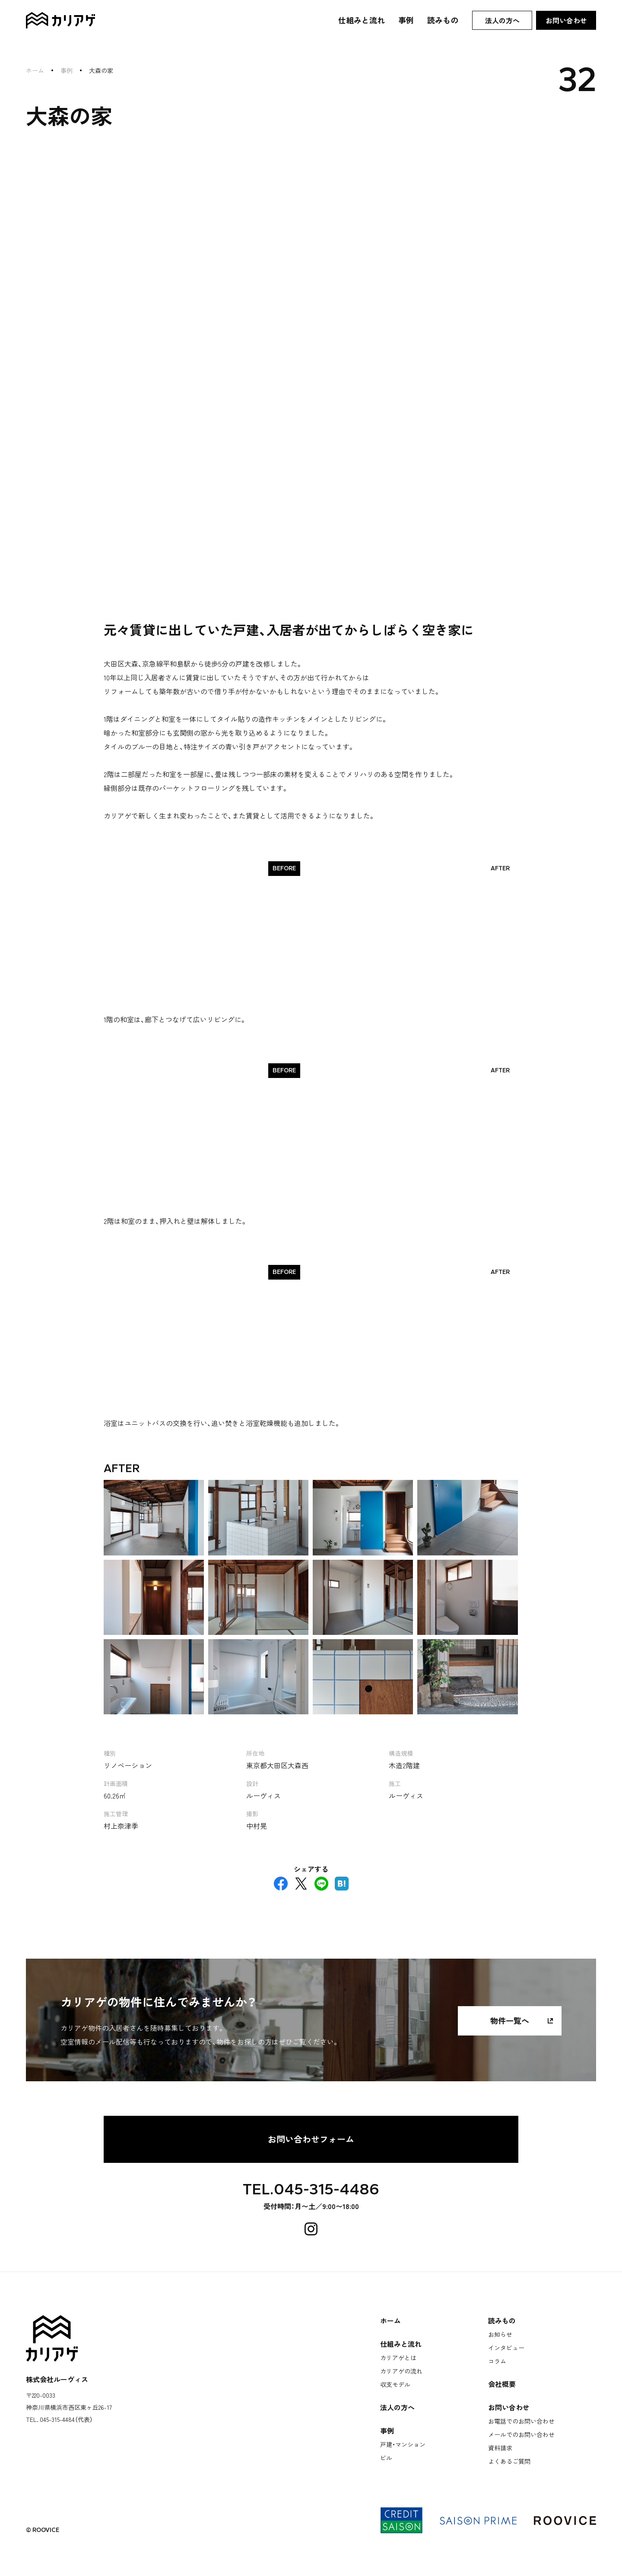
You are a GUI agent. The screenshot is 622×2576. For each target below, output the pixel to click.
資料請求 (500, 2447)
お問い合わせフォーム (311, 2138)
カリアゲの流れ (401, 2370)
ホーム (35, 70)
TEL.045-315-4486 (311, 2188)
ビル (386, 2457)
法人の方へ (502, 20)
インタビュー (506, 2347)
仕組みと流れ (361, 20)
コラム (497, 2360)
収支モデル (395, 2384)
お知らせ (500, 2333)
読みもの (442, 20)
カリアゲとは (398, 2357)
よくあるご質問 (509, 2460)
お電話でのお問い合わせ (521, 2420)
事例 (406, 20)
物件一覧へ (509, 2020)
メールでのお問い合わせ (521, 2434)
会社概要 (502, 2383)
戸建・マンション (402, 2444)
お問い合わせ (566, 20)
